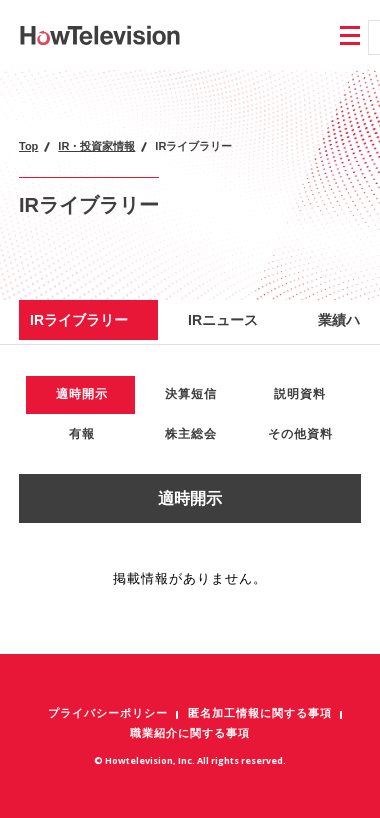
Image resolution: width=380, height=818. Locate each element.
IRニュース (223, 320)
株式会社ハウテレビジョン (100, 35)
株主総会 (191, 434)
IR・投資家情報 (96, 146)
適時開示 (82, 394)
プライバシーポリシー (108, 713)
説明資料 (300, 394)
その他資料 (300, 434)
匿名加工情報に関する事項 (260, 713)
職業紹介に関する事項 (190, 733)
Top (28, 146)
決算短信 (191, 394)
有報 (82, 434)
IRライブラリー (79, 320)
